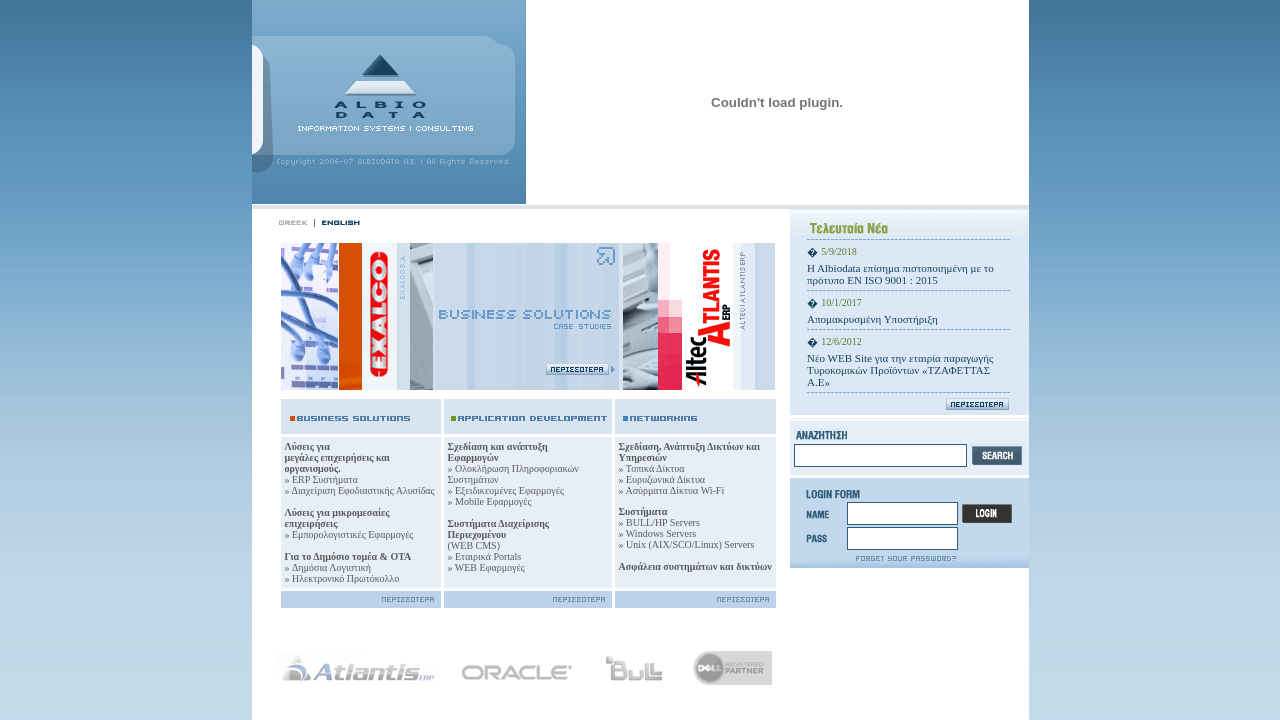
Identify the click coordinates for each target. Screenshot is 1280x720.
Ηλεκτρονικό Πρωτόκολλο (345, 578)
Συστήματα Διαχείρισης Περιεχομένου (499, 529)
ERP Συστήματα (325, 479)
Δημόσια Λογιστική (331, 567)
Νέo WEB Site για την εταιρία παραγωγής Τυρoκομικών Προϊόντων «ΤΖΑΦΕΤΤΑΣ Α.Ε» (900, 370)
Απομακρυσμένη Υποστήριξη (872, 319)
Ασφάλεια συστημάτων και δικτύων (695, 566)
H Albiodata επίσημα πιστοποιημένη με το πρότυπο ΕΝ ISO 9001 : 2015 (900, 274)
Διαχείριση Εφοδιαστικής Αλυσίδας (362, 490)
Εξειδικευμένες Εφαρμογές (509, 490)
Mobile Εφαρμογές (493, 501)
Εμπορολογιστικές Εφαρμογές (352, 534)
